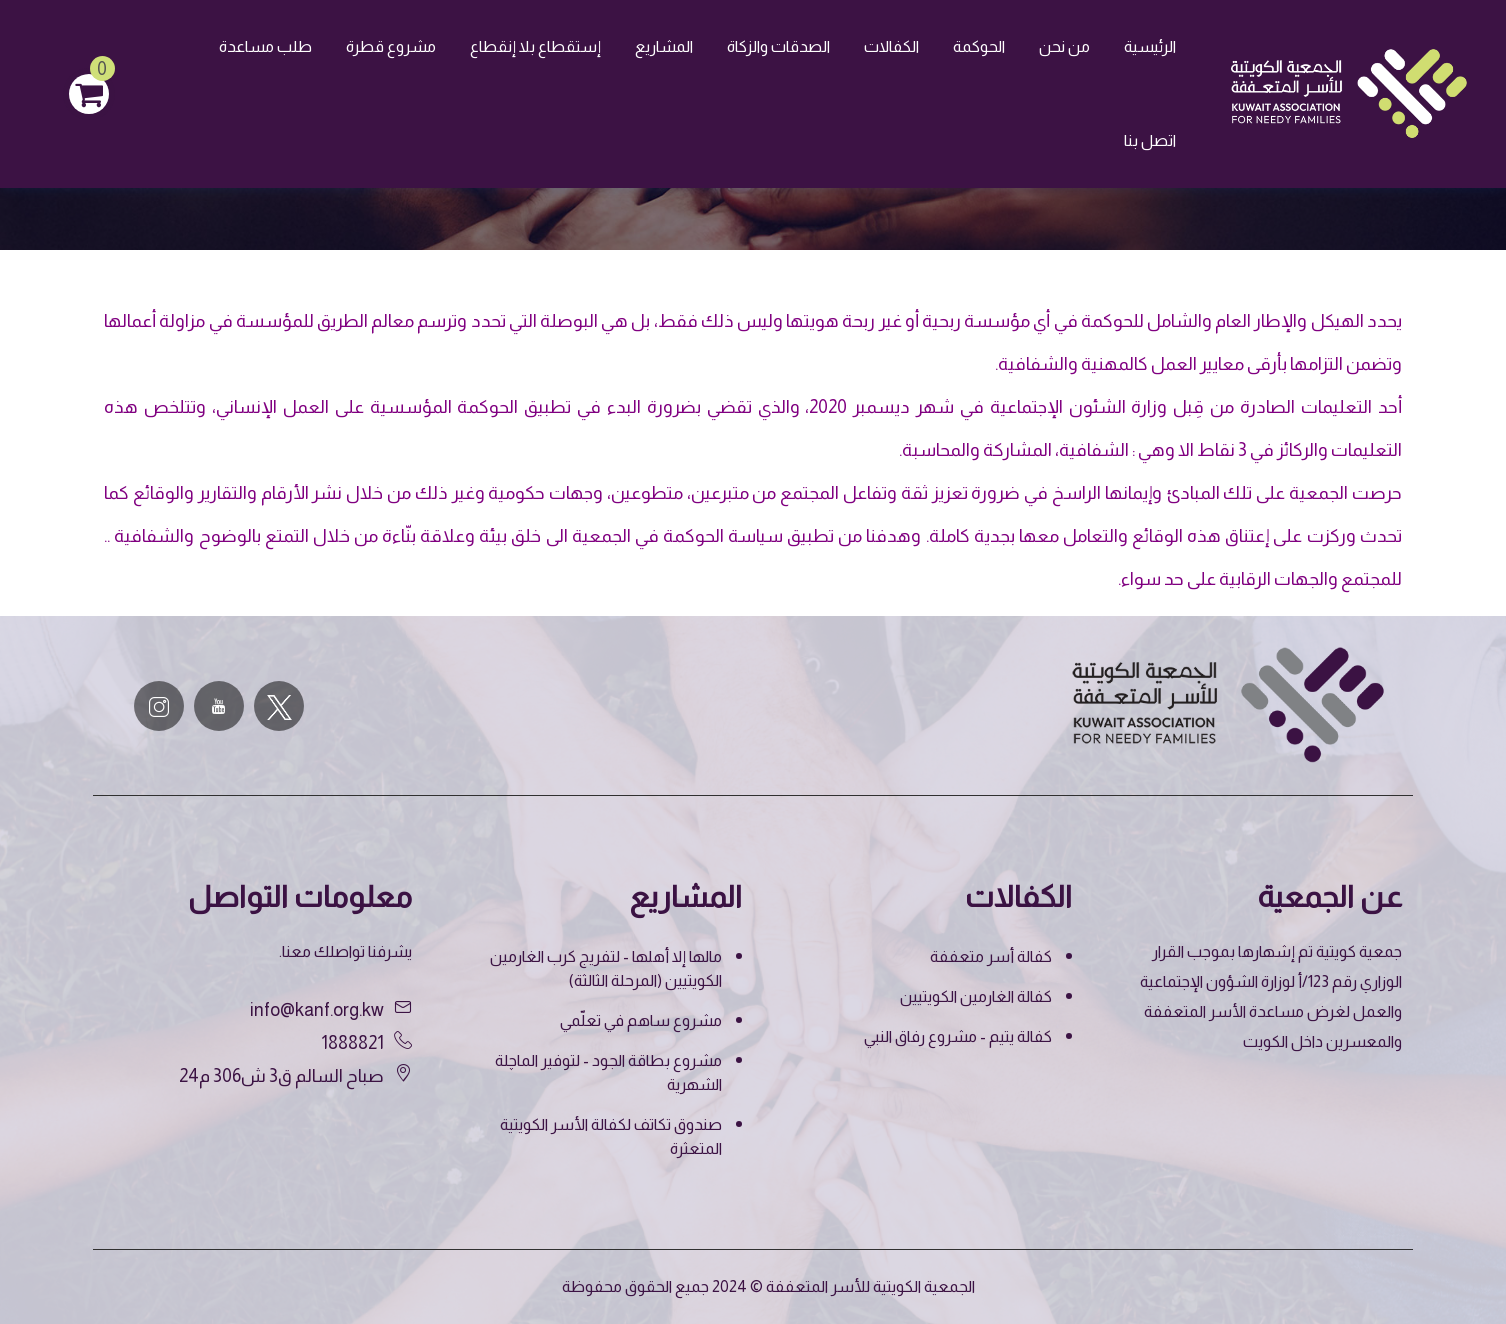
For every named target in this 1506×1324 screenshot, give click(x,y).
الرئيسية (1150, 46)
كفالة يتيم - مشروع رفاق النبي (958, 1036)
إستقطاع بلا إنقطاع (535, 46)
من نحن (1064, 46)
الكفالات (891, 46)
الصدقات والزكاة (778, 46)
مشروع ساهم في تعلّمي (641, 1020)
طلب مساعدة (265, 46)
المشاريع (664, 46)
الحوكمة (979, 46)
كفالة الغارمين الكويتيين (976, 996)
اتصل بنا (1150, 140)
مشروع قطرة (391, 46)
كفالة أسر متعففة (991, 956)
